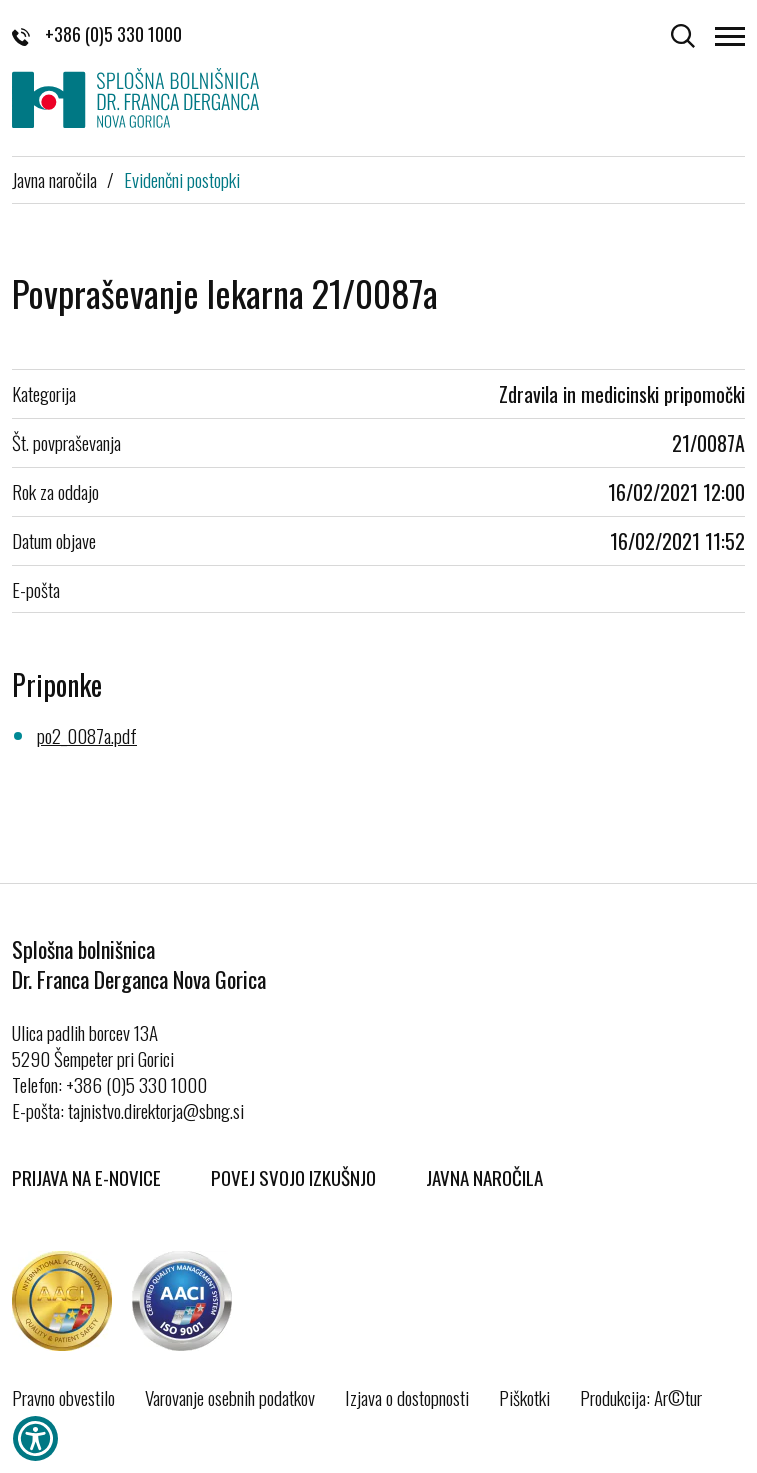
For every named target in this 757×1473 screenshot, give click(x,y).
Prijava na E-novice (86, 1177)
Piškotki (524, 1397)
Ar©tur (678, 1397)
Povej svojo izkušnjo (293, 1177)
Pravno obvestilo (63, 1397)
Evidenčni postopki (182, 179)
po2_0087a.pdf (87, 735)
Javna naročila (54, 179)
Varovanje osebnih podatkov (230, 1397)
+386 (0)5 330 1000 (97, 34)
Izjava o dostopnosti (407, 1397)
